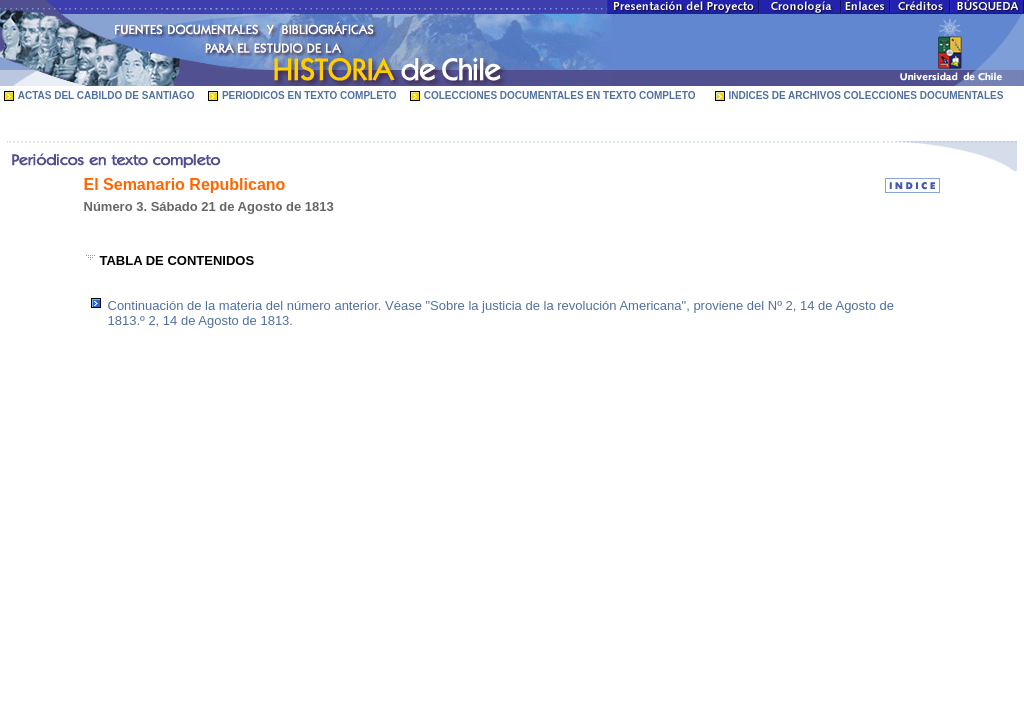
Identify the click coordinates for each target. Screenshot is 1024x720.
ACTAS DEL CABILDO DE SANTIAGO (106, 95)
